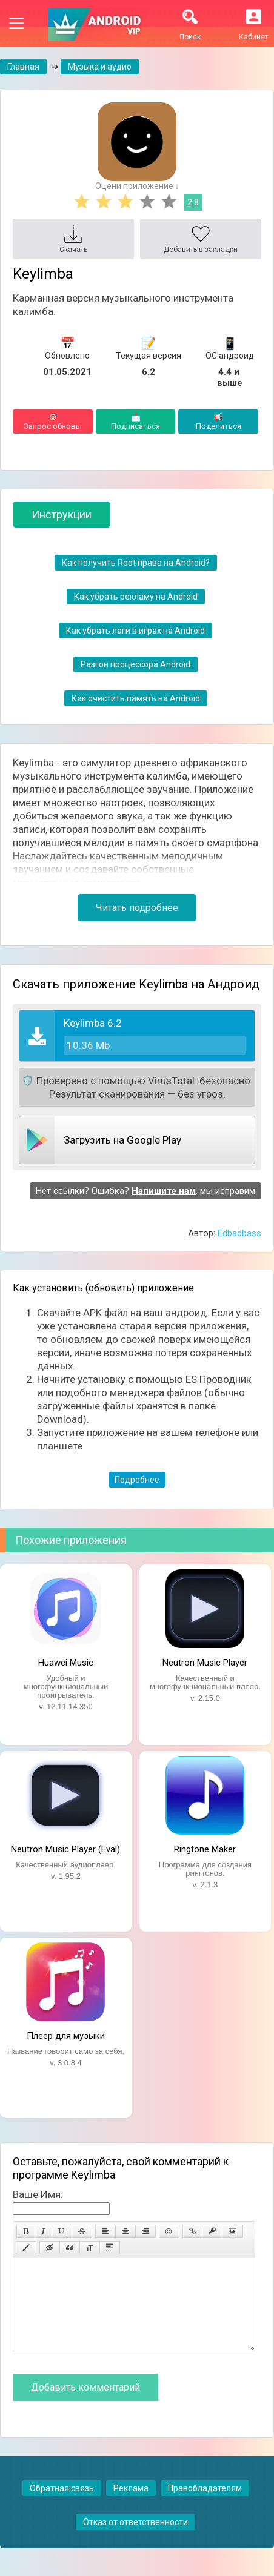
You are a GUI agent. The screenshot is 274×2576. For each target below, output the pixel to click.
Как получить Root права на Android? (136, 563)
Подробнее (137, 1480)
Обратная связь (62, 2506)
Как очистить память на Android (136, 698)
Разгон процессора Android (135, 664)
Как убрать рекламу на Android (136, 596)
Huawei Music (65, 1662)
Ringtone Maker (205, 1849)
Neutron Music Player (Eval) (65, 1849)
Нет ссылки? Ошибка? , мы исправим (145, 1190)
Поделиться (218, 421)
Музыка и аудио (100, 66)
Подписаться (135, 421)
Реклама (131, 2506)
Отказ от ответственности (135, 2540)
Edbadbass (239, 1233)
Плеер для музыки (66, 2035)
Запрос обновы (52, 421)
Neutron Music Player (204, 1662)
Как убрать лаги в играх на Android (135, 630)
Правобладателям (205, 2506)
